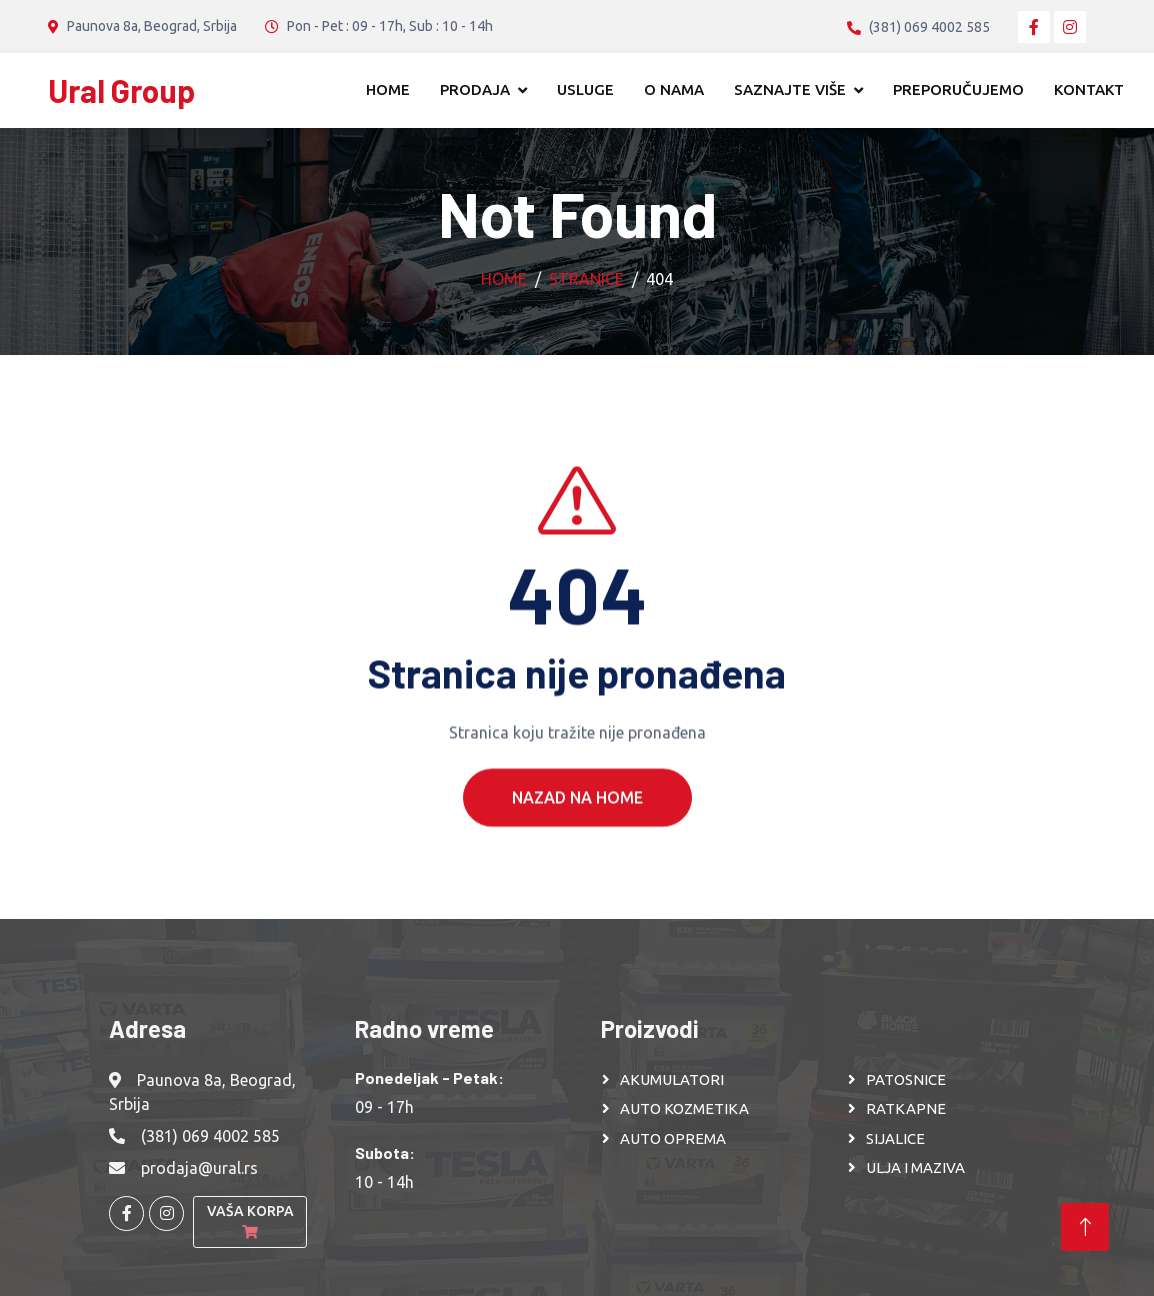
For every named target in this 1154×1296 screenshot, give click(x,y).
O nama (674, 89)
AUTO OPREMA (673, 1138)
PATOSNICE (906, 1079)
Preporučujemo (958, 89)
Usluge (585, 89)
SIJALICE (895, 1138)
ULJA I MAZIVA (915, 1167)
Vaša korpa (250, 1221)
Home (388, 89)
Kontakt (1089, 89)
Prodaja (475, 89)
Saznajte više (790, 89)
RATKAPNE (906, 1108)
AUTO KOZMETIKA (684, 1108)
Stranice (586, 279)
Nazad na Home (577, 829)
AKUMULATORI (672, 1079)
